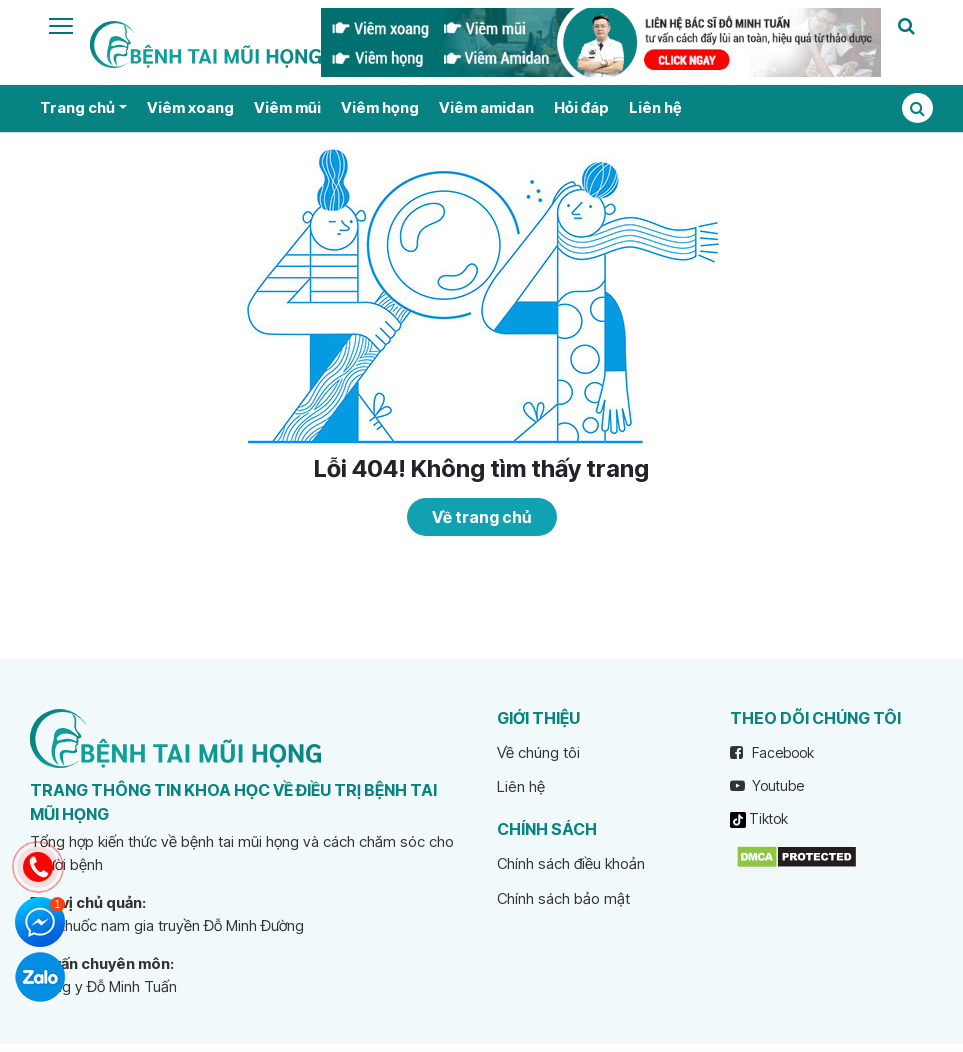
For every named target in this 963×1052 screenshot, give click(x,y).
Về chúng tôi (538, 752)
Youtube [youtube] (767, 785)
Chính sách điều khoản (571, 863)
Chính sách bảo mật (563, 898)
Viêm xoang (190, 107)
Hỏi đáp (581, 107)
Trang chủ (77, 107)
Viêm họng (380, 107)
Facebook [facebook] (772, 752)
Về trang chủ (481, 517)
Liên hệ (655, 107)
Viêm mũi (287, 107)
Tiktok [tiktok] (759, 819)
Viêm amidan (486, 107)
